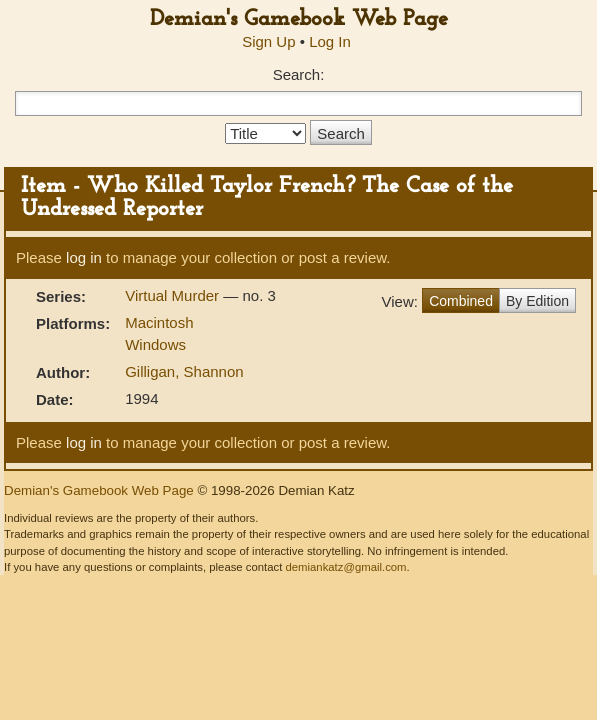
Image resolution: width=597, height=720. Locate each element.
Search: (299, 74)
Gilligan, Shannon (184, 371)
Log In (330, 41)
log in (84, 257)
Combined (461, 301)
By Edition (537, 301)
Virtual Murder (174, 295)
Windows (155, 344)
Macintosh (159, 322)
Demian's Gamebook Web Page (299, 19)
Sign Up (268, 41)
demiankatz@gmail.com (345, 567)
